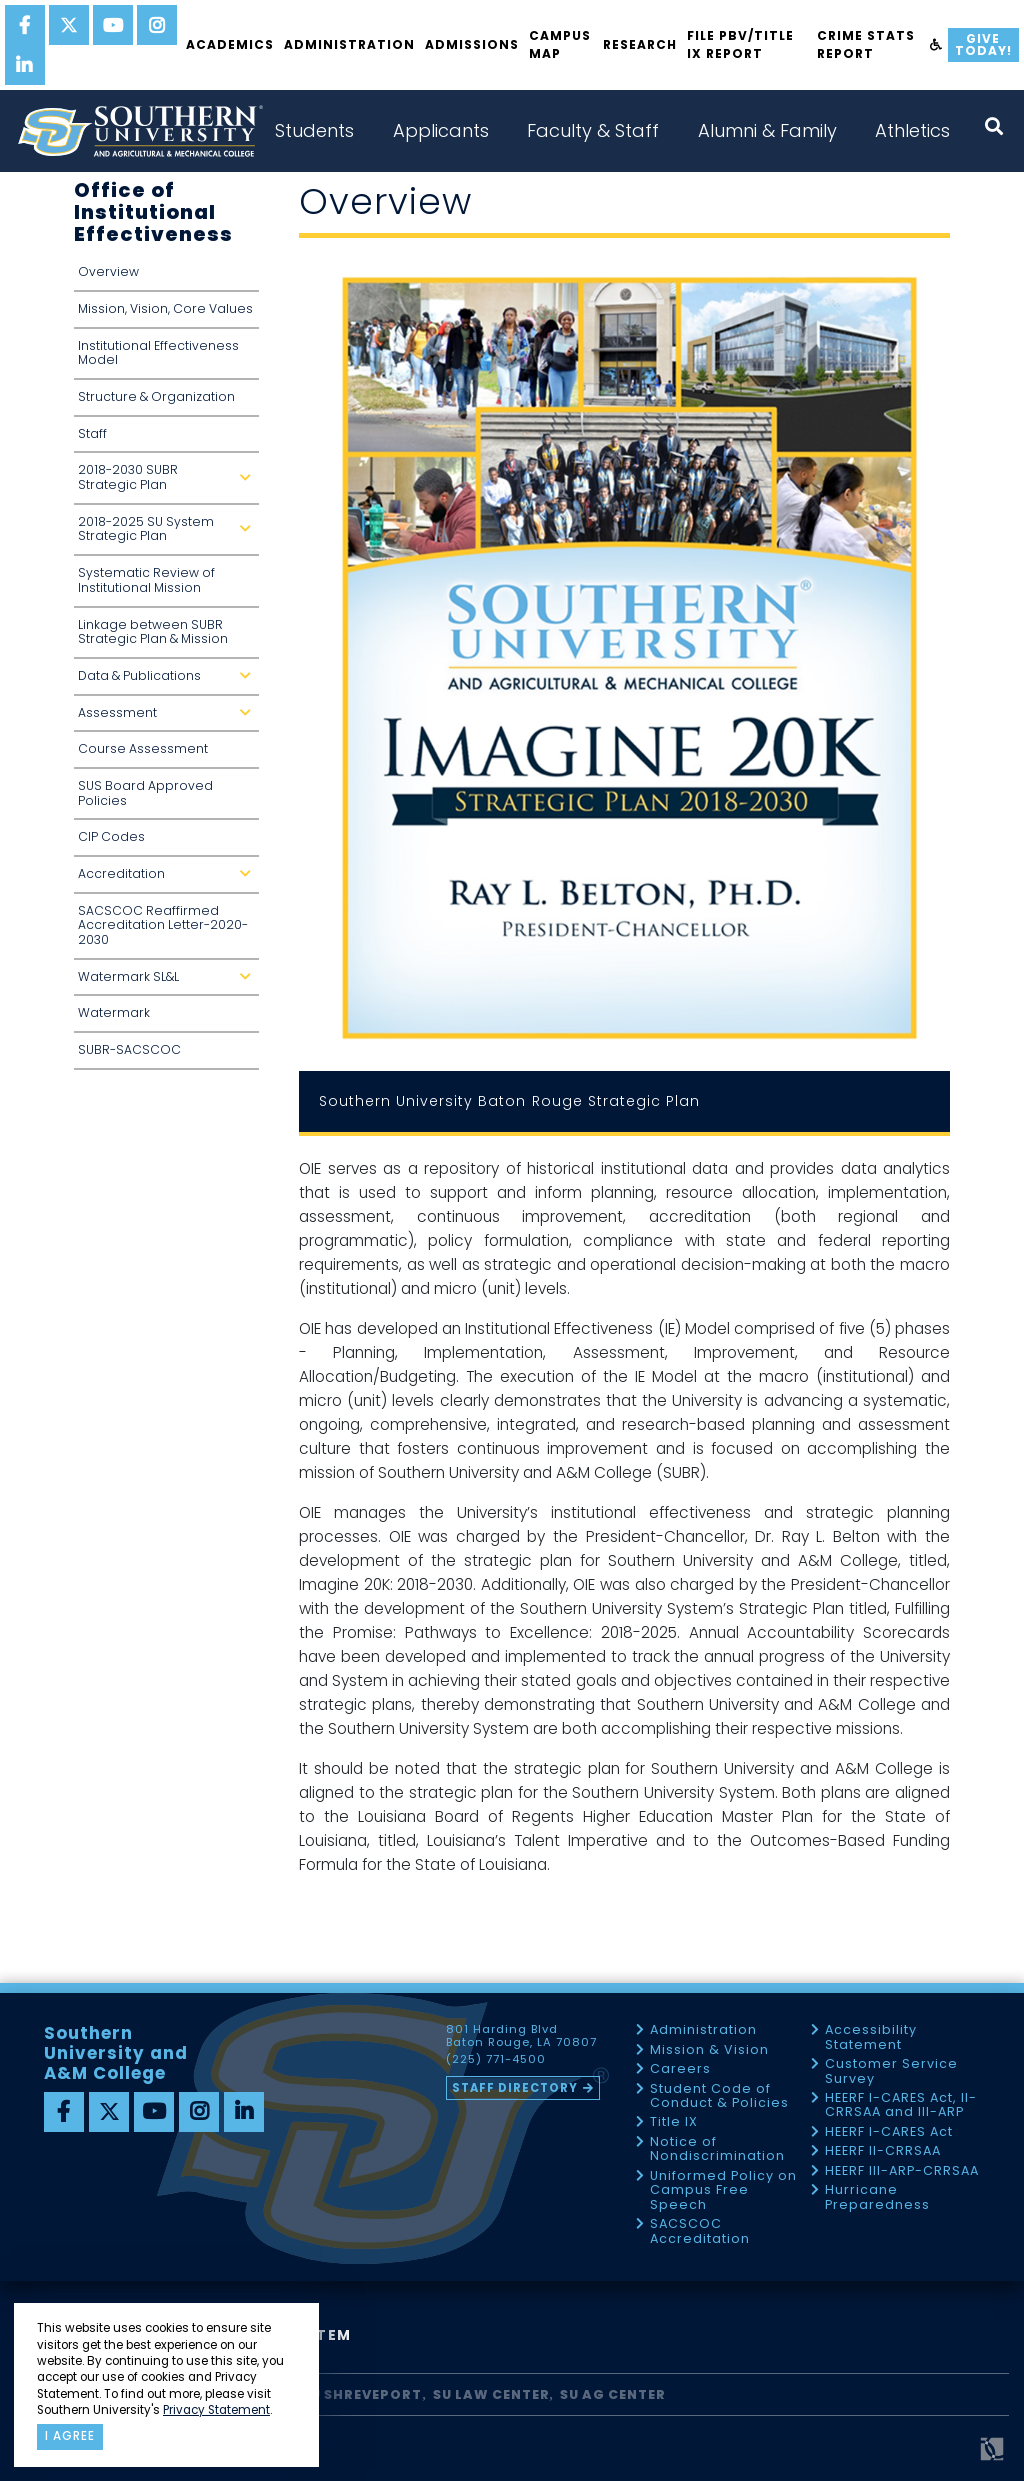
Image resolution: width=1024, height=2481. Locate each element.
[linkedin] (25, 65)
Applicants (441, 130)
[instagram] (157, 25)
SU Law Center (491, 2394)
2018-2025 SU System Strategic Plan (168, 534)
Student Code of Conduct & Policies (719, 2096)
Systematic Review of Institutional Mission (146, 580)
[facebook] (25, 25)
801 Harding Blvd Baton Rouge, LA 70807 (521, 2036)
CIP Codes (111, 836)
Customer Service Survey (891, 2071)
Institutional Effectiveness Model (158, 353)
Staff (92, 433)
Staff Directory (515, 2088)
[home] (140, 131)
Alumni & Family (767, 130)
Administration (349, 44)
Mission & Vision (709, 2050)
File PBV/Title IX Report (740, 44)
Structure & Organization (156, 396)
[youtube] (113, 25)
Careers (680, 2069)
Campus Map (560, 44)
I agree (70, 2436)
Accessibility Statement (871, 2037)
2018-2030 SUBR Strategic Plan (168, 482)
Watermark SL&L (168, 982)
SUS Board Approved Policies (145, 793)
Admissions (472, 44)
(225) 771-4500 (496, 2060)
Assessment (168, 718)
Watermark (114, 1012)
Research (640, 44)
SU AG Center (613, 2394)
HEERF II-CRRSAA (883, 2151)
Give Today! (983, 44)
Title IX (674, 2122)
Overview (108, 271)
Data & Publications (168, 681)
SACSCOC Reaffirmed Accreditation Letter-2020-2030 (163, 925)
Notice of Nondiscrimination (717, 2149)
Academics (230, 44)
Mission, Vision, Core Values (165, 308)
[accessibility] (936, 45)
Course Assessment (143, 748)
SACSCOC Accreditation (700, 2231)
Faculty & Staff (593, 130)
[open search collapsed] (994, 126)
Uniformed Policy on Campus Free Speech (723, 2191)
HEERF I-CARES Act (889, 2132)
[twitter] (69, 25)
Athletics (912, 130)
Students (314, 130)
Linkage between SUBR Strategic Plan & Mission (153, 632)
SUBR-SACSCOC (129, 1049)
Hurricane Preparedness (877, 2197)
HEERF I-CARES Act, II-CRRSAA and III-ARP (901, 2105)
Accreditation (168, 879)
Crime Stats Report (866, 44)
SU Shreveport (362, 2394)
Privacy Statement (216, 2410)
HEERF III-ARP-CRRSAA (902, 2171)
